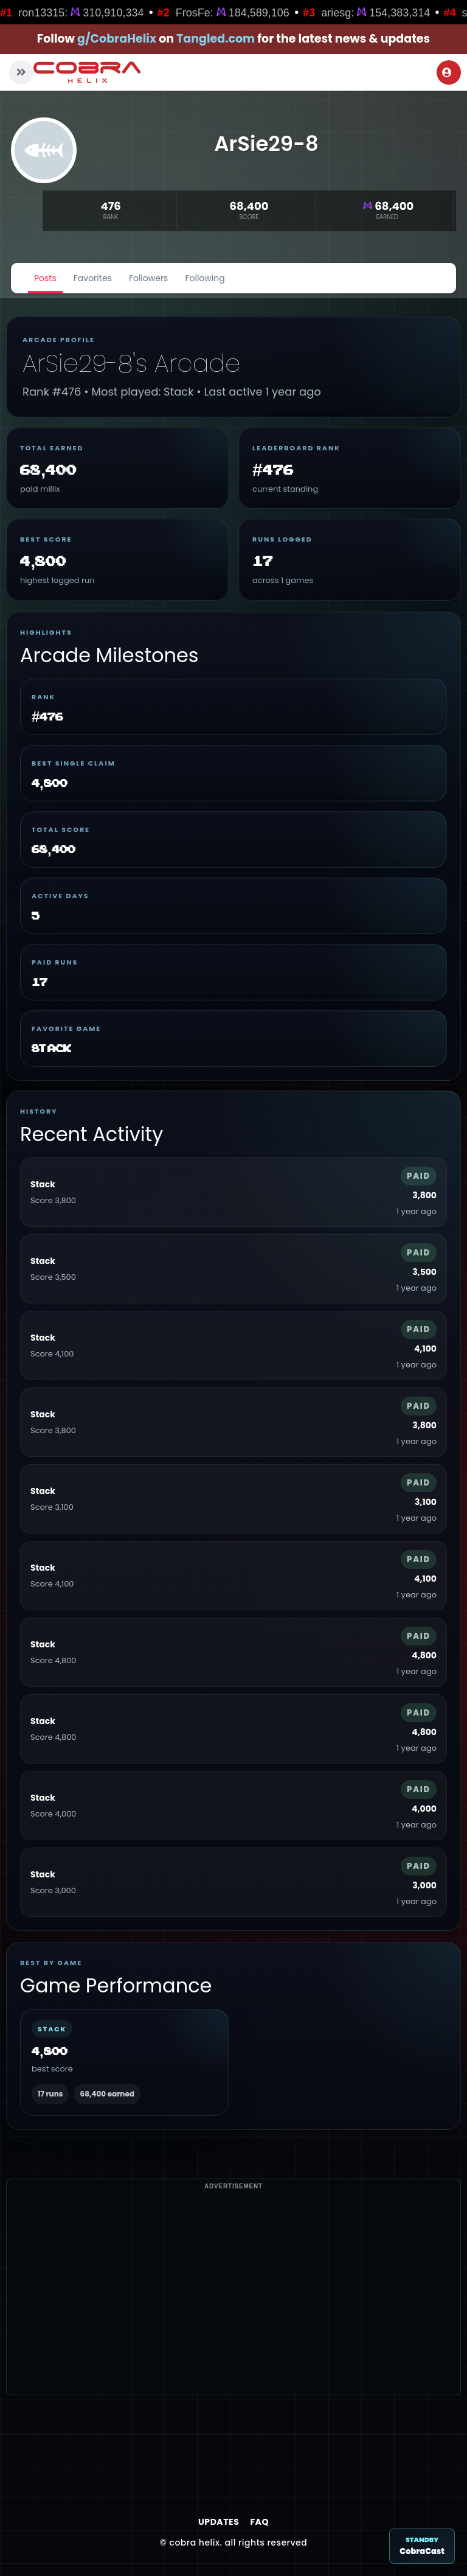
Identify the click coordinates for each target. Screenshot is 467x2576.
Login (447, 72)
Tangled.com (215, 38)
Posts (45, 278)
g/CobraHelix (116, 38)
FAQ (259, 2522)
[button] (21, 72)
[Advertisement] (233, 2309)
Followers (148, 278)
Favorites (93, 278)
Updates (218, 2522)
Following (204, 278)
